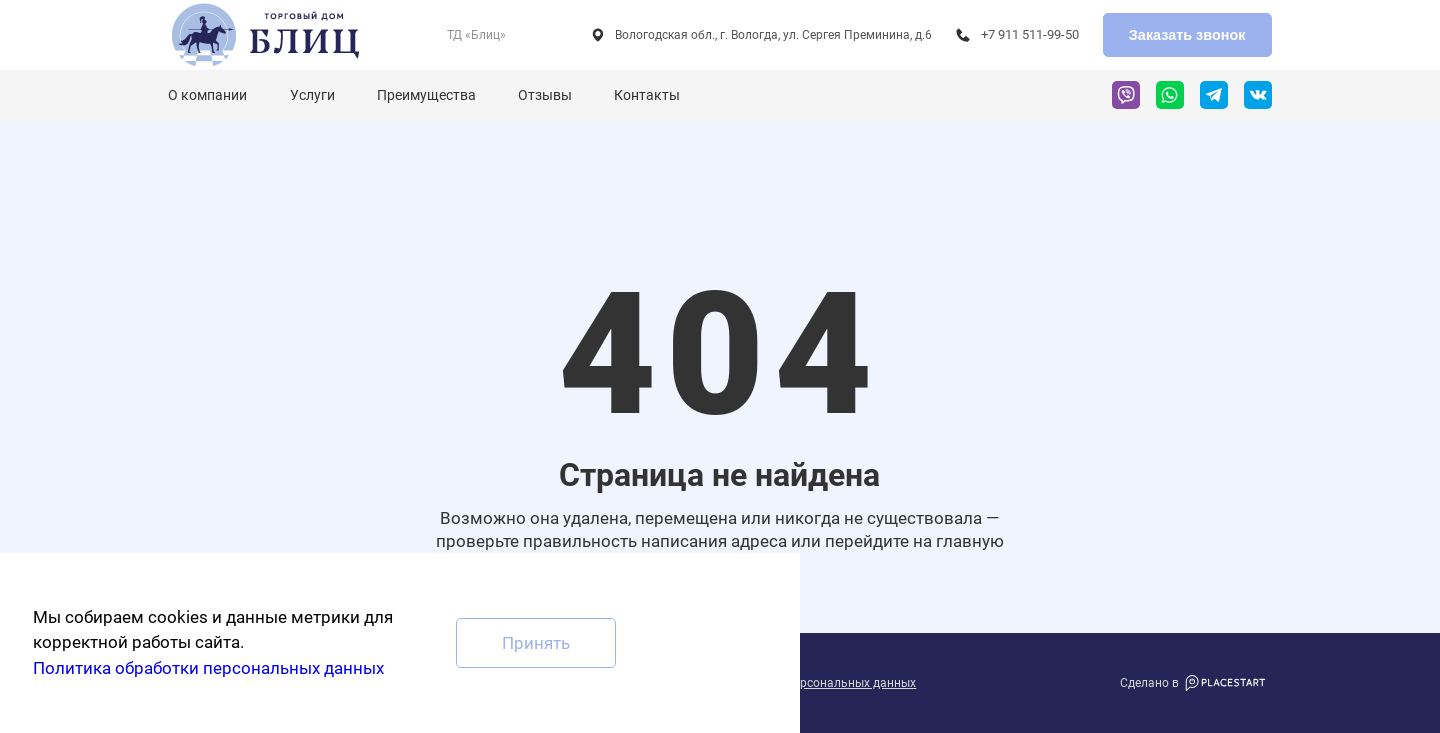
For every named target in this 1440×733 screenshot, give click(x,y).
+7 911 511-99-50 (1030, 34)
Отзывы (545, 95)
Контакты (647, 95)
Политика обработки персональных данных (208, 668)
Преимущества (426, 95)
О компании (207, 95)
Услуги (312, 95)
